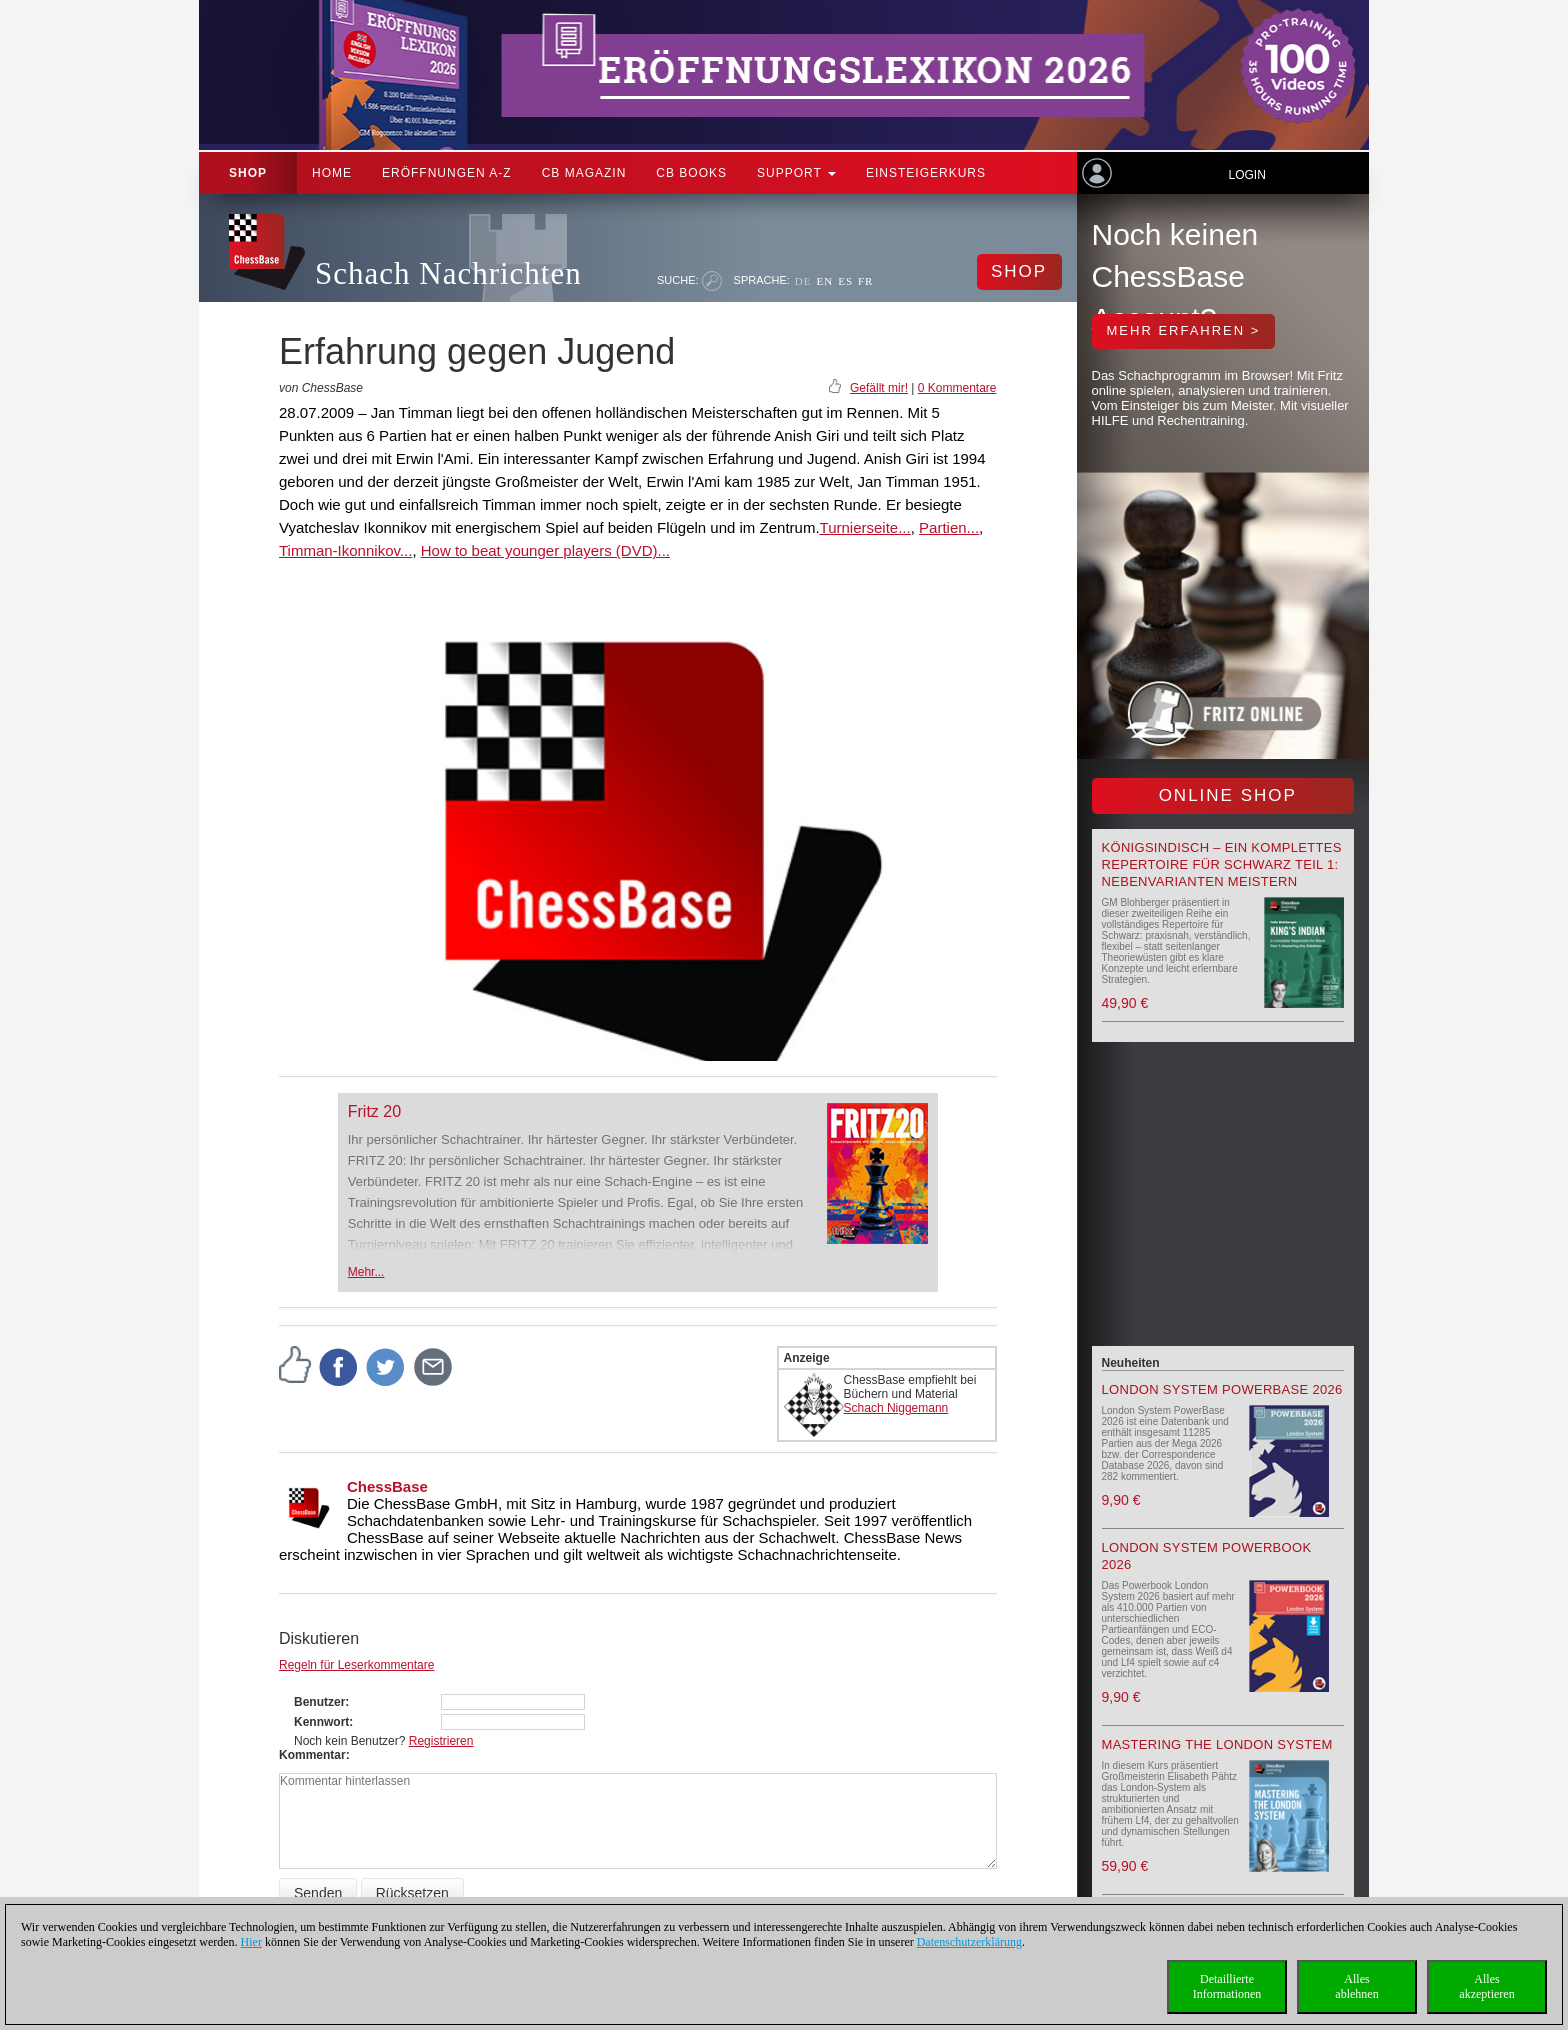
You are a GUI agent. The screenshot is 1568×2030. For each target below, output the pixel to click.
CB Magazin (584, 173)
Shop (248, 173)
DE (803, 281)
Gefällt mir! (879, 388)
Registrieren (441, 1741)
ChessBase (387, 1486)
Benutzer (319, 1702)
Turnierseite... (865, 527)
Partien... (949, 527)
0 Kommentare (957, 388)
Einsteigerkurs (926, 173)
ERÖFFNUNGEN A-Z (447, 173)
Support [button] (796, 173)
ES (845, 281)
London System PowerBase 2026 (1222, 1389)
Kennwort (321, 1722)
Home (332, 173)
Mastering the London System (1217, 1744)
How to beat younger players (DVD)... (545, 550)
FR (865, 281)
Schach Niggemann (896, 1408)
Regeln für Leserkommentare (356, 1665)
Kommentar (312, 1755)
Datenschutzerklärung (969, 1942)
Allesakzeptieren (1486, 1986)
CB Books (691, 173)
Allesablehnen (1356, 1986)
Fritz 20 (374, 1111)
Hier (251, 1942)
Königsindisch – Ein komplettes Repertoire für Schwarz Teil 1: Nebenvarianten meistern (1222, 864)
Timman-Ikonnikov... (345, 550)
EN (824, 281)
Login (1246, 175)
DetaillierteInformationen (1227, 1986)
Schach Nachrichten (448, 273)
